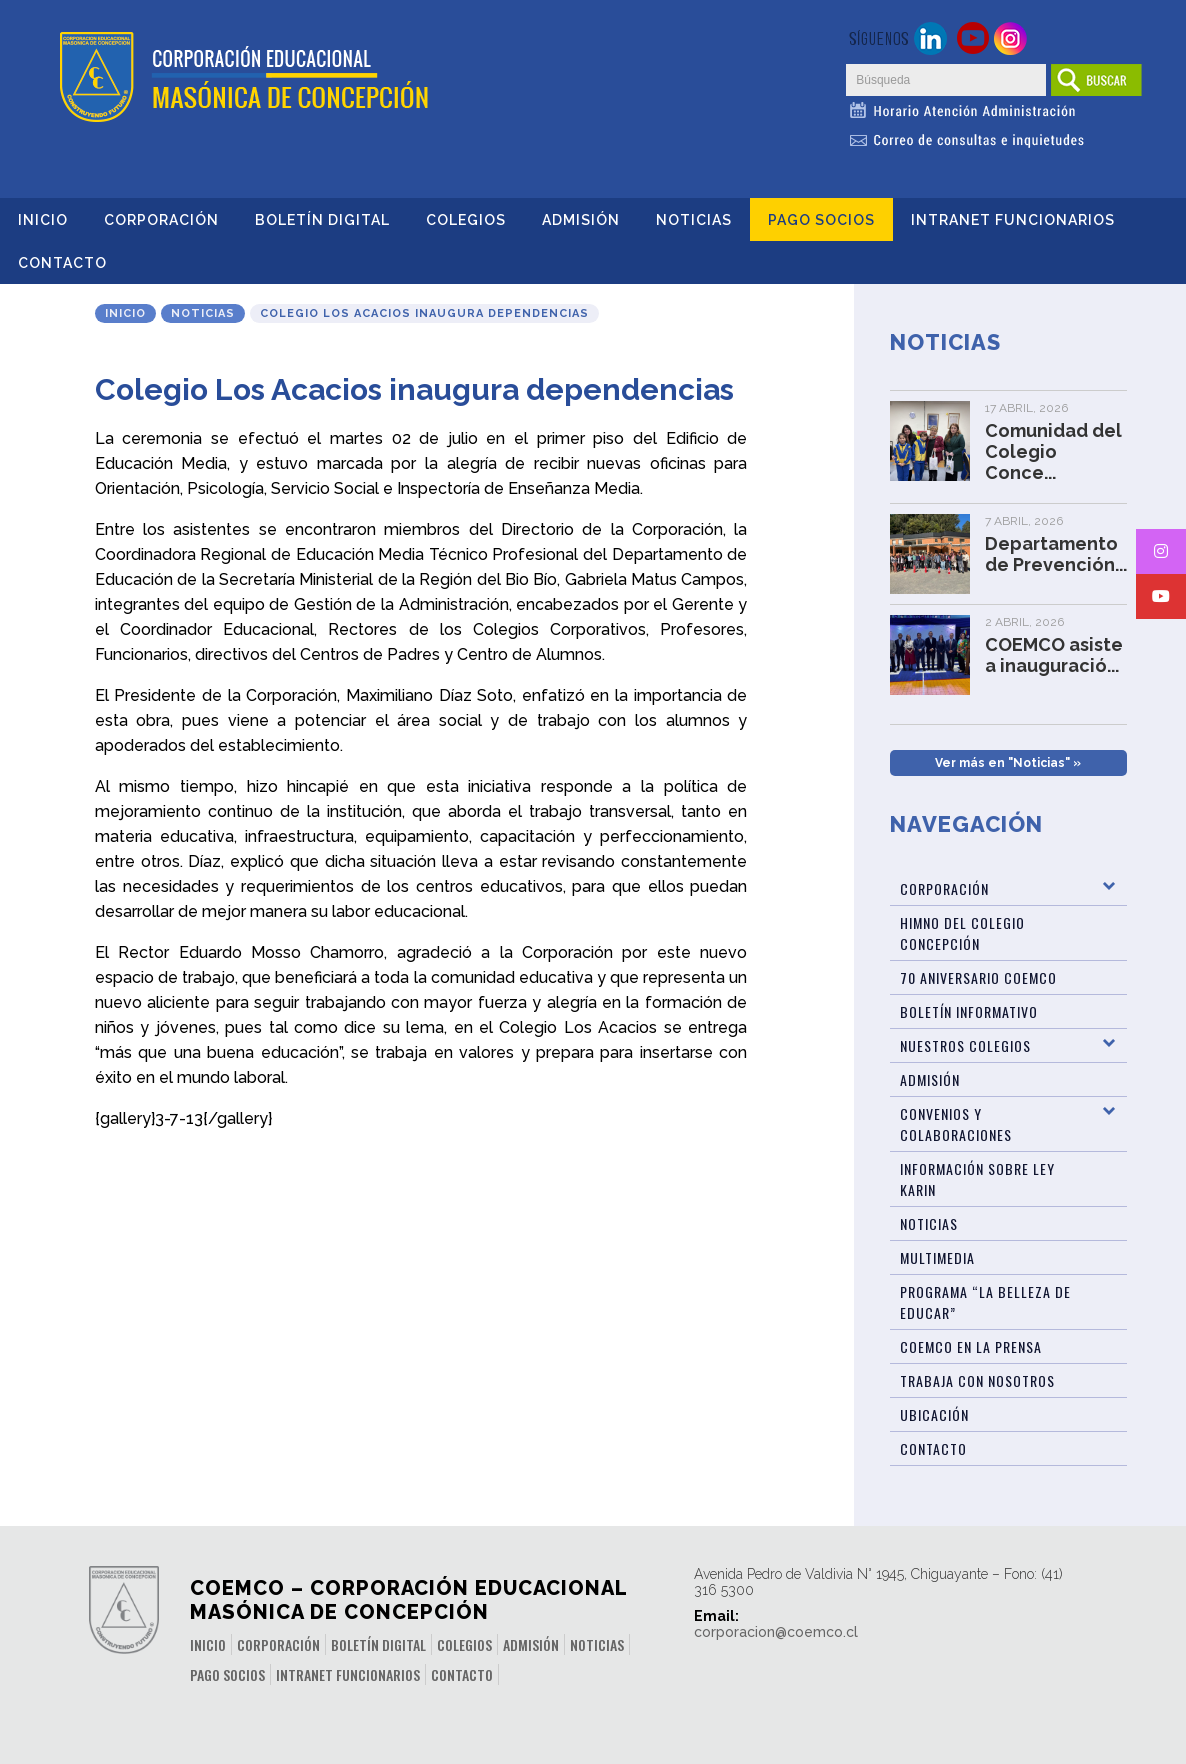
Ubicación (934, 1414)
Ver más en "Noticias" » (1008, 763)
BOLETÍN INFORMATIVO (969, 1011)
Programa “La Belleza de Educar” (985, 1302)
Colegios (466, 220)
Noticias (694, 220)
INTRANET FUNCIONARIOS (1013, 220)
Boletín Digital (322, 220)
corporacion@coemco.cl (776, 1632)
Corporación (161, 220)
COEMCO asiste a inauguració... (1054, 655)
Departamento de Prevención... (1056, 554)
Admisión (581, 220)
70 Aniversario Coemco (978, 977)
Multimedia (937, 1257)
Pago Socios (821, 220)
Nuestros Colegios (965, 1045)
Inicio (43, 220)
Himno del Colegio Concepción (962, 933)
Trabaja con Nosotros (977, 1380)
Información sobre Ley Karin (977, 1179)
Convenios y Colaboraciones (956, 1124)
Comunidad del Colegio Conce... (1053, 451)
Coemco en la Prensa (971, 1346)
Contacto (62, 263)
